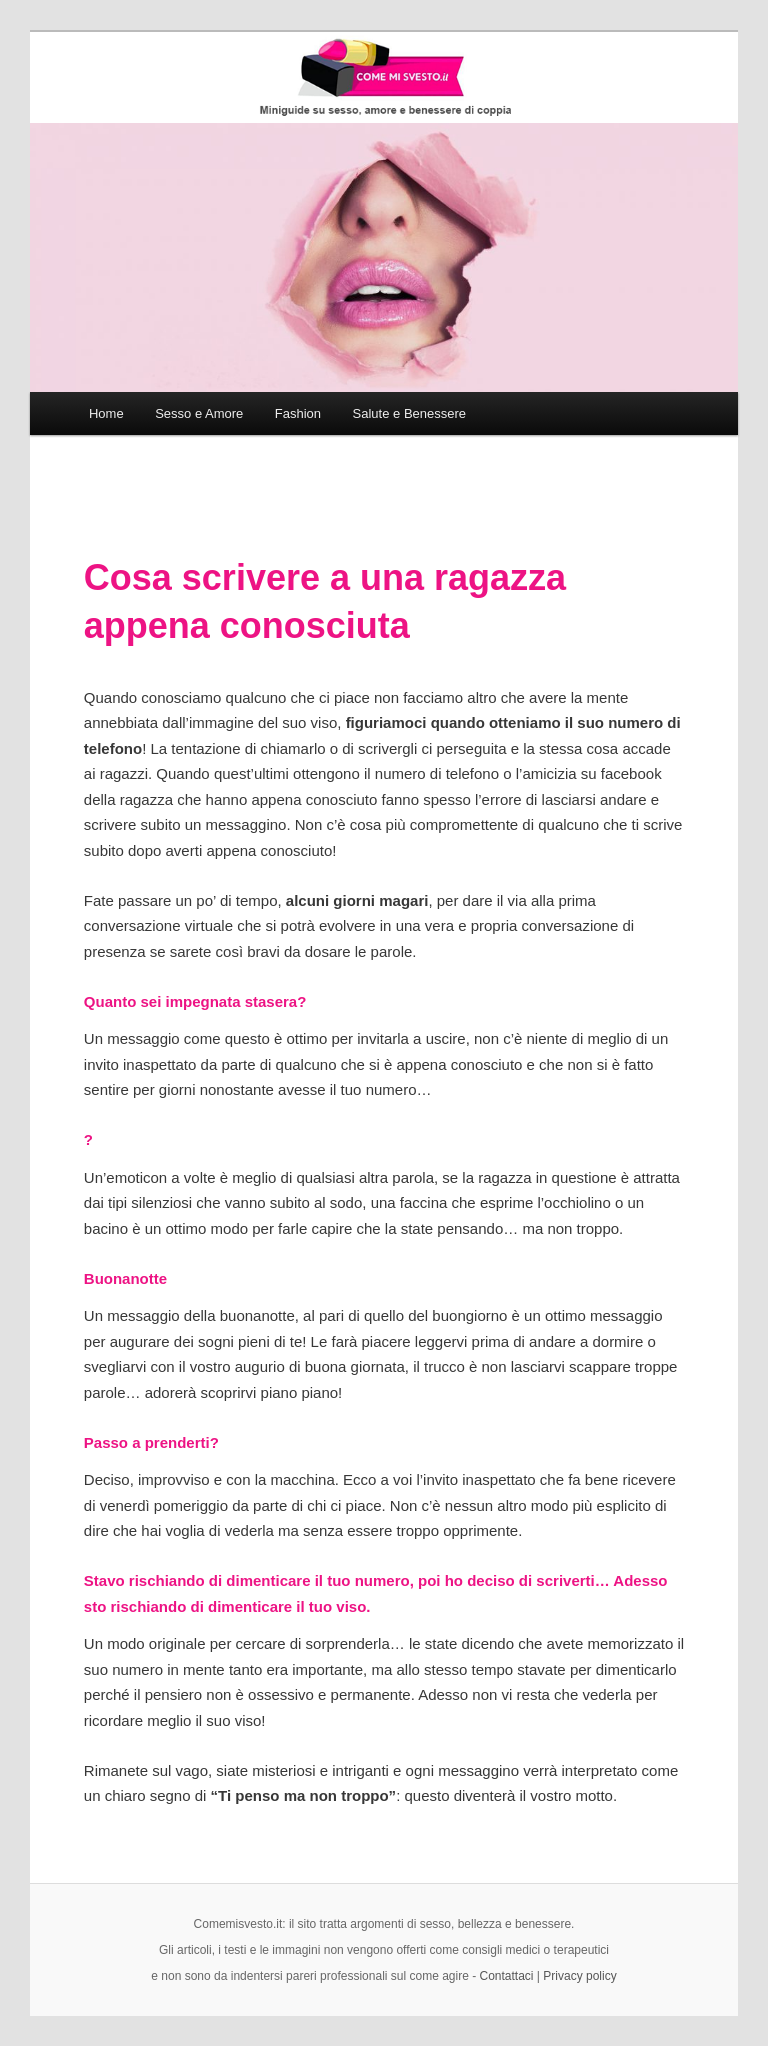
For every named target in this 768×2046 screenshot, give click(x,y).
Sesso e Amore (199, 413)
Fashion (298, 413)
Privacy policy (579, 1976)
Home (106, 413)
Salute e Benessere (409, 413)
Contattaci (507, 1976)
